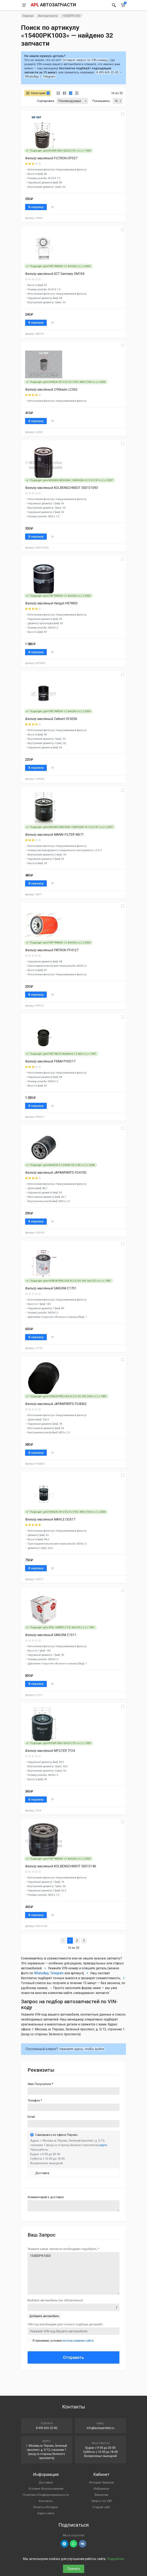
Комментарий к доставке (46, 2197)
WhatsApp (32, 76)
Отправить (73, 2357)
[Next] (84, 1940)
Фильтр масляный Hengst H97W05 (51, 603)
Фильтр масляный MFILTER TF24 (50, 1751)
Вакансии (101, 2495)
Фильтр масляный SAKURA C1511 (50, 1635)
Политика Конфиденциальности (46, 2495)
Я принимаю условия (63, 2340)
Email (31, 2117)
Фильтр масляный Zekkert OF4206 (51, 719)
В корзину (35, 207)
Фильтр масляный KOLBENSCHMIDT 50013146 (60, 1866)
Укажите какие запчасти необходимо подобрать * (63, 2249)
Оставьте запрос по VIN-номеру (85, 60)
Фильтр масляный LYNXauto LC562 (51, 389)
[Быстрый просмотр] (122, 114)
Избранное (101, 2488)
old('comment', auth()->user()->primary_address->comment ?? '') (73, 2205)
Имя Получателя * (40, 2084)
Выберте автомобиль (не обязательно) (55, 2300)
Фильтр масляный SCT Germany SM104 (54, 274)
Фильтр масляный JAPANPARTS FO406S (55, 1404)
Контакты (46, 2501)
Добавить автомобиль (44, 2316)
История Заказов (101, 2482)
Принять (73, 2569)
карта (103, 2145)
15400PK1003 (73, 2273)
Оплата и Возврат (45, 2507)
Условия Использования (45, 2488)
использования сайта (78, 2340)
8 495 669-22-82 (107, 72)
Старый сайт (101, 2507)
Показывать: (101, 101)
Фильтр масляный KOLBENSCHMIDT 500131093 (61, 488)
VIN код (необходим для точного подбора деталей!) (65, 2324)
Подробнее (115, 2559)
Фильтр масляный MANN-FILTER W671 (54, 835)
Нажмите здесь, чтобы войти (81, 2049)
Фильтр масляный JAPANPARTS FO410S (55, 1173)
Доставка (46, 2482)
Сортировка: (46, 101)
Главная (27, 15)
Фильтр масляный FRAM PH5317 (50, 1061)
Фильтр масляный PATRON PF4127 (51, 950)
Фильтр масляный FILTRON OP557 (51, 158)
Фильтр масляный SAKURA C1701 (50, 1288)
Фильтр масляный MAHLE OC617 (50, 1519)
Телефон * (35, 2100)
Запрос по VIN (101, 2501)
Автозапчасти (47, 15)
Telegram (49, 76)
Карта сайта (45, 2513)
